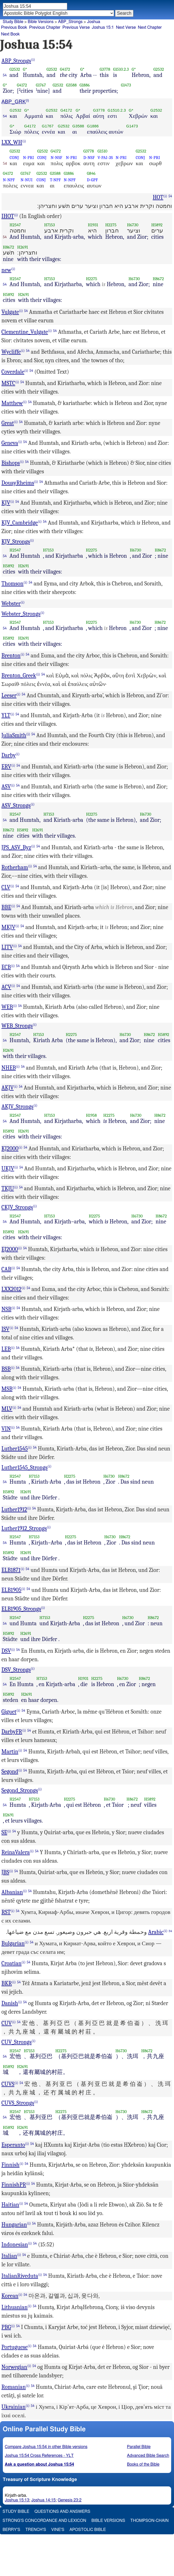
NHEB (9, 1067)
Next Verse (126, 27)
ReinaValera (16, 1852)
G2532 (15, 69)
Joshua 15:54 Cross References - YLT (39, 2456)
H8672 (8, 247)
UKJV (8, 1168)
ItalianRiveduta (20, 2276)
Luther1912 (14, 1509)
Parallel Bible (138, 2447)
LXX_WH (12, 142)
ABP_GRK (14, 101)
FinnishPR (14, 2184)
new (6, 270)
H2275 (110, 224)
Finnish (11, 2164)
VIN (6, 1428)
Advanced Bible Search (148, 2456)
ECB (6, 967)
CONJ (14, 157)
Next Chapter (150, 27)
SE (4, 1832)
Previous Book (14, 27)
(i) (33, 59)
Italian (9, 2256)
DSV (6, 1651)
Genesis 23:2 (69, 2500)
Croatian (12, 1963)
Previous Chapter (44, 27)
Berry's (11, 2530)
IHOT (8, 216)
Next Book (10, 34)
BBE (6, 907)
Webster (11, 603)
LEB (6, 1349)
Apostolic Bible (88, 2530)
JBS (5, 1872)
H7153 (49, 224)
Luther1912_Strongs (24, 1528)
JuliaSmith (14, 735)
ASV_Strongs (16, 805)
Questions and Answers (62, 2511)
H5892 (157, 224)
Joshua (93, 22)
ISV (6, 1329)
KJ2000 (10, 1148)
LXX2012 (11, 1289)
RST (6, 1912)
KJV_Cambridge (20, 522)
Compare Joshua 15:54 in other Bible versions (46, 2447)
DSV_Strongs (16, 1669)
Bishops (11, 463)
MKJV (9, 927)
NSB (6, 1309)
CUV (7, 2023)
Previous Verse (76, 27)
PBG (6, 2327)
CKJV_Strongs (17, 1207)
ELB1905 (11, 1590)
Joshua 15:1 (103, 27)
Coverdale (13, 371)
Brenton (11, 655)
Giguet (9, 1711)
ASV (6, 786)
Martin (10, 1751)
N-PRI (28, 157)
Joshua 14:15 (43, 2500)
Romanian (14, 2387)
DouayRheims (18, 483)
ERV (6, 766)
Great (8, 423)
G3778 (105, 69)
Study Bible (13, 22)
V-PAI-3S (105, 157)
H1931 (93, 224)
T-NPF (55, 179)
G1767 (41, 85)
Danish (10, 2003)
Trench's (35, 2530)
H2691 (22, 247)
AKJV (8, 1087)
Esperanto (13, 2145)
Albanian (12, 1892)
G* (25, 69)
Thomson (13, 583)
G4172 (65, 69)
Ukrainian (14, 2407)
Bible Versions (41, 22)
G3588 (71, 85)
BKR (7, 1983)
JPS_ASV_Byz (16, 847)
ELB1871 (11, 1570)
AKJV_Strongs (18, 1106)
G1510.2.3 (121, 69)
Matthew (12, 403)
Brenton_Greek (19, 675)
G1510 (102, 151)
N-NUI (27, 179)
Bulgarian (13, 1943)
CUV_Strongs (17, 2042)
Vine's (57, 2530)
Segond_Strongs (20, 1790)
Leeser (9, 695)
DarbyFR (12, 1731)
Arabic (156, 1932)
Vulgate (10, 312)
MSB (7, 1388)
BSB (6, 1369)
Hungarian (14, 2224)
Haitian (10, 2204)
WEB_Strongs (17, 1025)
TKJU (8, 1188)
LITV (7, 947)
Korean (10, 2295)
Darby (9, 755)
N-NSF (56, 157)
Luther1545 (15, 1448)
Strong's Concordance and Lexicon (44, 2521)
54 (5, 75)
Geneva (10, 443)
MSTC (8, 383)
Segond (10, 1771)
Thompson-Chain (149, 2521)
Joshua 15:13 (17, 2500)
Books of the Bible (143, 2464)
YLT (6, 715)
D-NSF (89, 157)
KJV (6, 502)
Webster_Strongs (21, 614)
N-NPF (9, 179)
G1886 (85, 85)
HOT (158, 197)
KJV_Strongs (16, 541)
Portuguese (15, 2347)
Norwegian (14, 2367)
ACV (6, 987)
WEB (7, 1007)
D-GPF (92, 179)
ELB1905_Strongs (21, 1609)
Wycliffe (11, 352)
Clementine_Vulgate (25, 332)
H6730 (132, 224)
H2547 (15, 224)
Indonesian (15, 2244)
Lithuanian (15, 2307)
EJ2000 (10, 1249)
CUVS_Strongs (18, 2103)
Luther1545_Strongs (25, 1467)
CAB (6, 1269)
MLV (7, 1408)
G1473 (126, 85)
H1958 (91, 1115)
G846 (91, 173)
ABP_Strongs (70, 22)
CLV (6, 887)
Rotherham (15, 867)
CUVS (8, 2084)
